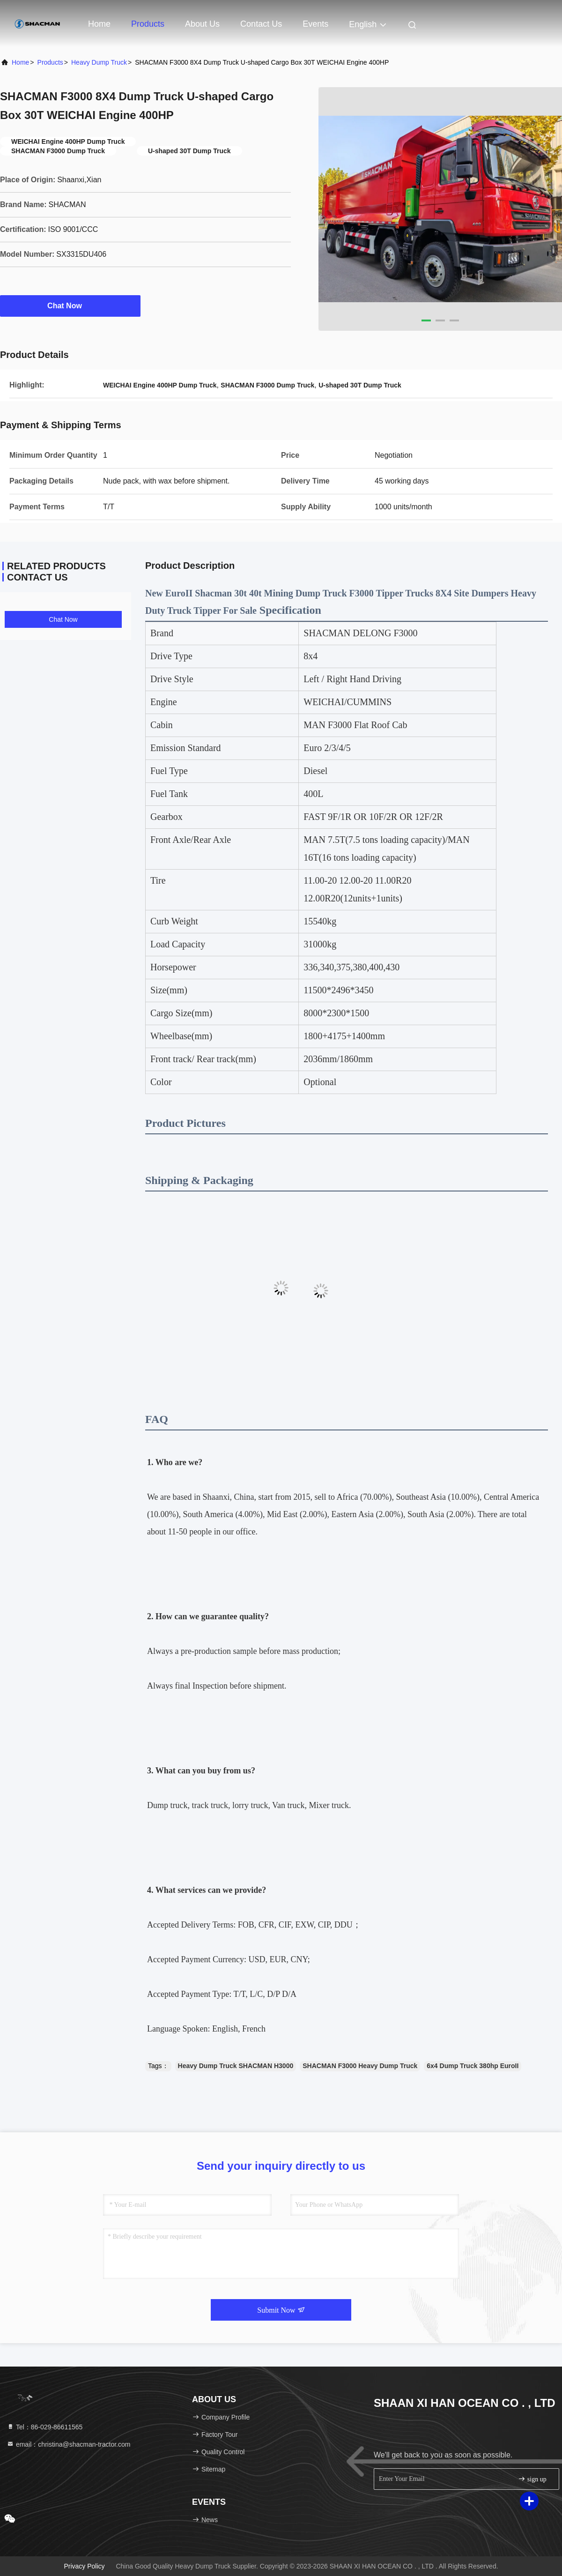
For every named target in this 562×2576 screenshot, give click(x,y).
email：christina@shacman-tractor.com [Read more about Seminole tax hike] (68, 2444)
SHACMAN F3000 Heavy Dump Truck (360, 2066)
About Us (202, 24)
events (315, 24)
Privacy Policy (84, 2566)
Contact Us (261, 24)
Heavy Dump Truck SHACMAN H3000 (236, 2066)
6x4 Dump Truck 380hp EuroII (472, 2066)
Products (147, 24)
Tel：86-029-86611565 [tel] (44, 2427)
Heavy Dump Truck (99, 62)
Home (99, 24)
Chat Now (70, 305)
